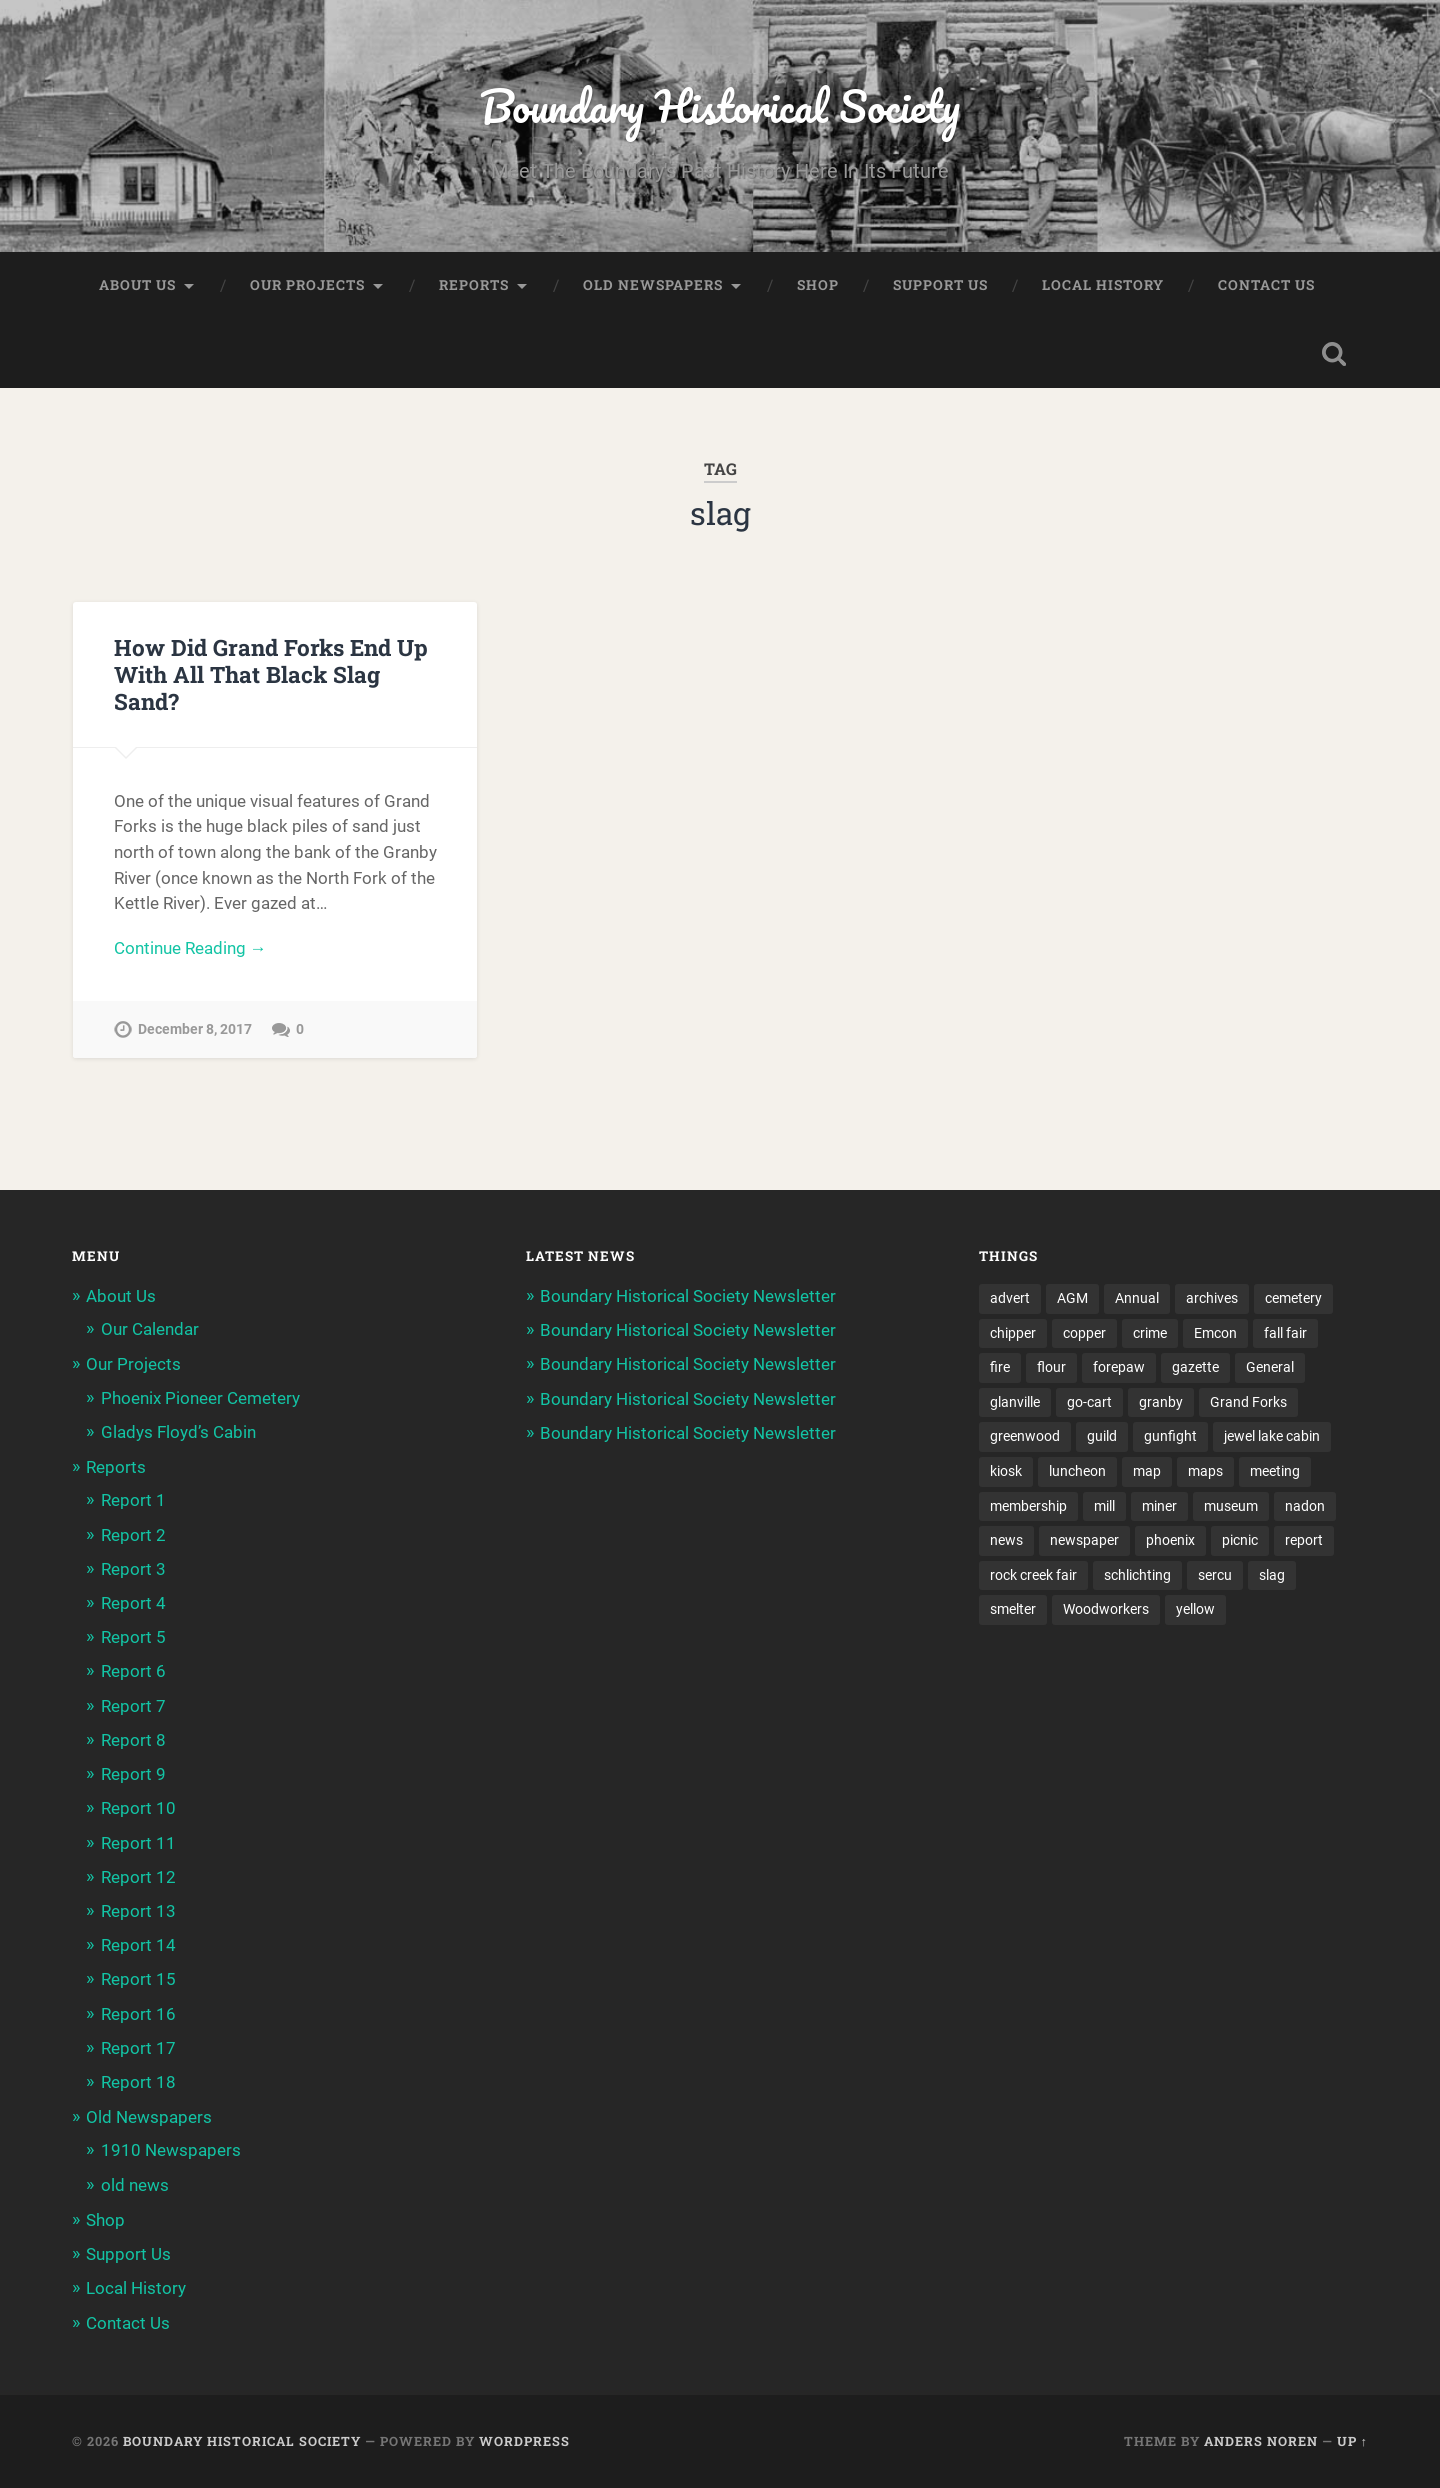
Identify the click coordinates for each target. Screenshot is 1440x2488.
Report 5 (133, 1638)
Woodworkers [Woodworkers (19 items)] (1106, 1611)
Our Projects (307, 286)
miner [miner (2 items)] (1159, 1507)
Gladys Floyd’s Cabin (178, 1433)
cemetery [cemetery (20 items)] (1293, 1299)
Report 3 (133, 1570)
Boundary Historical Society (720, 105)
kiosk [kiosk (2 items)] (1006, 1472)
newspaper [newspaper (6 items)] (1084, 1542)
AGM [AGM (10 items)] (1072, 1299)
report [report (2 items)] (1304, 1542)
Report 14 (138, 1946)
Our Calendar (150, 1330)
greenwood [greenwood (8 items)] (1025, 1438)
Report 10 (138, 1809)
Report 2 (133, 1535)
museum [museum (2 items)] (1231, 1507)
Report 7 (133, 1706)
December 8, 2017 (195, 1030)
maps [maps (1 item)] (1205, 1472)
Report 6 (133, 1672)
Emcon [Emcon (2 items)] (1215, 1333)
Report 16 (138, 2014)
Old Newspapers (653, 286)
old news (135, 2185)
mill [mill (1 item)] (1104, 1507)
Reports (474, 286)
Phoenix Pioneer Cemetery (200, 1398)
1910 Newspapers (171, 2151)
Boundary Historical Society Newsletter (688, 1297)
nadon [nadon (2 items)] (1305, 1507)
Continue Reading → (190, 948)
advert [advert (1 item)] (1010, 1299)
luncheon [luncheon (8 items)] (1077, 1472)
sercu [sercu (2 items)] (1215, 1576)
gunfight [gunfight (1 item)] (1170, 1438)
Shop (818, 286)
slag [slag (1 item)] (1272, 1576)
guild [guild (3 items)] (1102, 1438)
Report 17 (138, 2049)
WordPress (524, 2442)
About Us (137, 286)
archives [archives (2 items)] (1212, 1299)
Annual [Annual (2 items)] (1137, 1299)
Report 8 (133, 1741)
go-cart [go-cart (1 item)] (1089, 1403)
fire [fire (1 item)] (1000, 1368)
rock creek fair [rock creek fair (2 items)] (1033, 1576)
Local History (1103, 286)
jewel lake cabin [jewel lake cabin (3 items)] (1272, 1438)
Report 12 (138, 1878)
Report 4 (133, 1604)
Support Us (940, 286)
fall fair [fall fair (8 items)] (1285, 1333)
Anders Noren (1261, 2442)
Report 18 (138, 2083)
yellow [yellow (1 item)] (1195, 1611)
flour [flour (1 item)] (1051, 1368)
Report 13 (138, 1912)
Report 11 (138, 1843)
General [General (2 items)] (1270, 1368)
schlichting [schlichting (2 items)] (1137, 1576)
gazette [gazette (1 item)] (1195, 1368)
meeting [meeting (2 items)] (1275, 1472)
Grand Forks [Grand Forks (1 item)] (1248, 1403)
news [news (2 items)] (1006, 1542)
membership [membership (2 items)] (1028, 1507)
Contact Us (1266, 286)
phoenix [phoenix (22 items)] (1170, 1542)
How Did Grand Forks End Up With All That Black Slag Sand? (271, 675)
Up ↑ (1352, 2442)
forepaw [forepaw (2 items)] (1119, 1368)
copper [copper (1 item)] (1084, 1333)
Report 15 (138, 1980)
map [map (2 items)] (1147, 1472)
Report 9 (133, 1775)
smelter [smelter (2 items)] (1013, 1611)
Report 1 (133, 1501)
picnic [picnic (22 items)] (1240, 1542)
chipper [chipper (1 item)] (1013, 1333)
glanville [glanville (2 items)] (1015, 1403)
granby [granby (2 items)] (1161, 1403)
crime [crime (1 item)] (1150, 1333)
